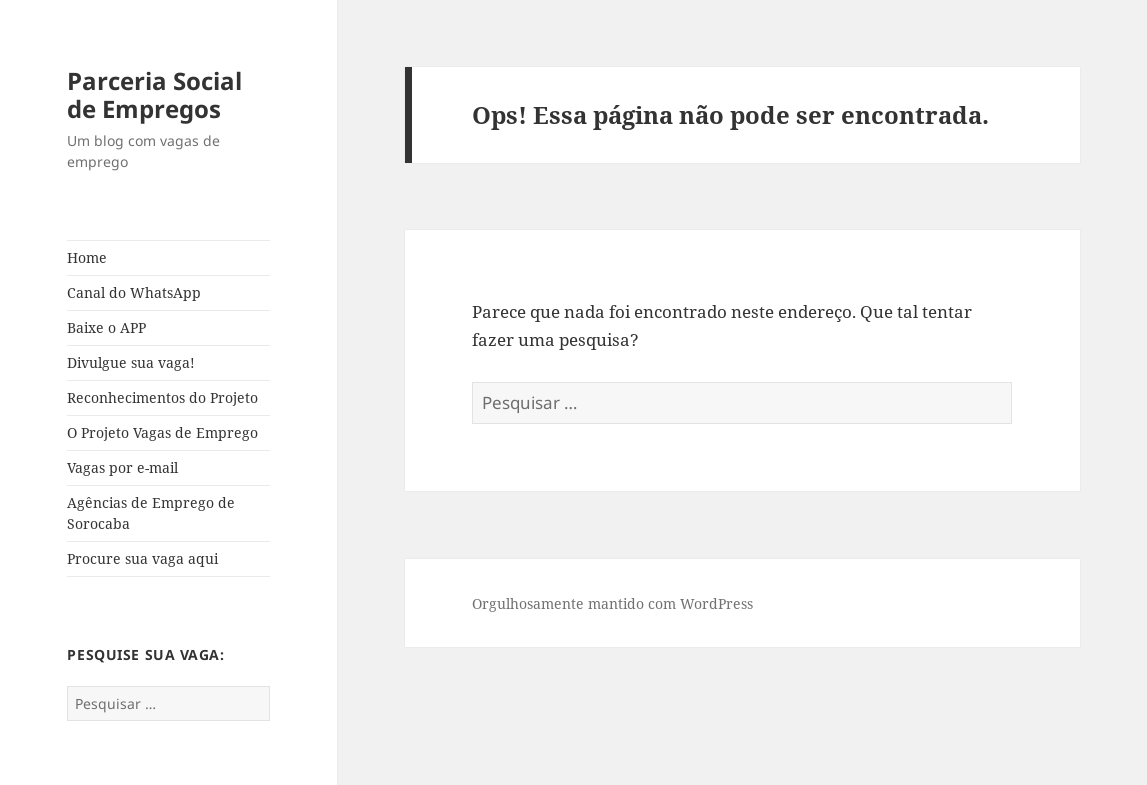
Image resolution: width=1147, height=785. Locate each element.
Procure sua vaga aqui (142, 558)
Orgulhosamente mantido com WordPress (612, 603)
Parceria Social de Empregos (154, 94)
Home (87, 257)
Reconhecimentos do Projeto (162, 397)
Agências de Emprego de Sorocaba (151, 513)
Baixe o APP (106, 327)
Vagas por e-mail (122, 467)
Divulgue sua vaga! (131, 362)
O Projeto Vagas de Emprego (162, 432)
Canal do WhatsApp (134, 292)
